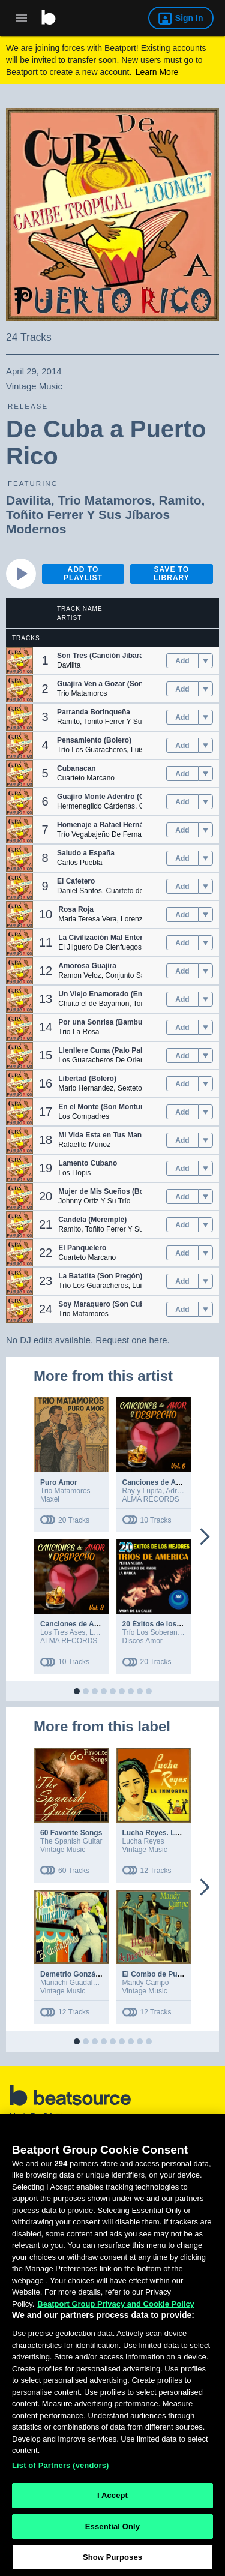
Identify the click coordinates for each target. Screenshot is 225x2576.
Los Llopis (74, 1173)
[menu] (205, 661)
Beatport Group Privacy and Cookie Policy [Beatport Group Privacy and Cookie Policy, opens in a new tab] (115, 2306)
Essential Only (112, 2528)
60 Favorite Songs (71, 1833)
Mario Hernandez (85, 1088)
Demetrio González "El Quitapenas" (101, 1974)
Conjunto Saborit (131, 975)
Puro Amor (58, 1482)
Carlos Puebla (79, 862)
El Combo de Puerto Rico (165, 1974)
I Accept (112, 2498)
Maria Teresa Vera (87, 919)
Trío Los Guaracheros (92, 750)
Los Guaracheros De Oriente (104, 1060)
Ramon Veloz (79, 975)
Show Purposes (112, 2560)
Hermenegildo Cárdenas (96, 806)
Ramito (179, 500)
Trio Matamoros (104, 500)
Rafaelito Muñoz (84, 1144)
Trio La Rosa (78, 1032)
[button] (19, 660)
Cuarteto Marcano (86, 778)
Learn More (157, 72)
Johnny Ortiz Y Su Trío (94, 1201)
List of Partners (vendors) (60, 2467)
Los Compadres (83, 1116)
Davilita (28, 500)
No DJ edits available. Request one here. (88, 1340)
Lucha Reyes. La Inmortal (165, 1833)
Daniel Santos (79, 891)
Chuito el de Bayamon (93, 1003)
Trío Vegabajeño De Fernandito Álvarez (120, 834)
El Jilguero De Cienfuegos (100, 947)
